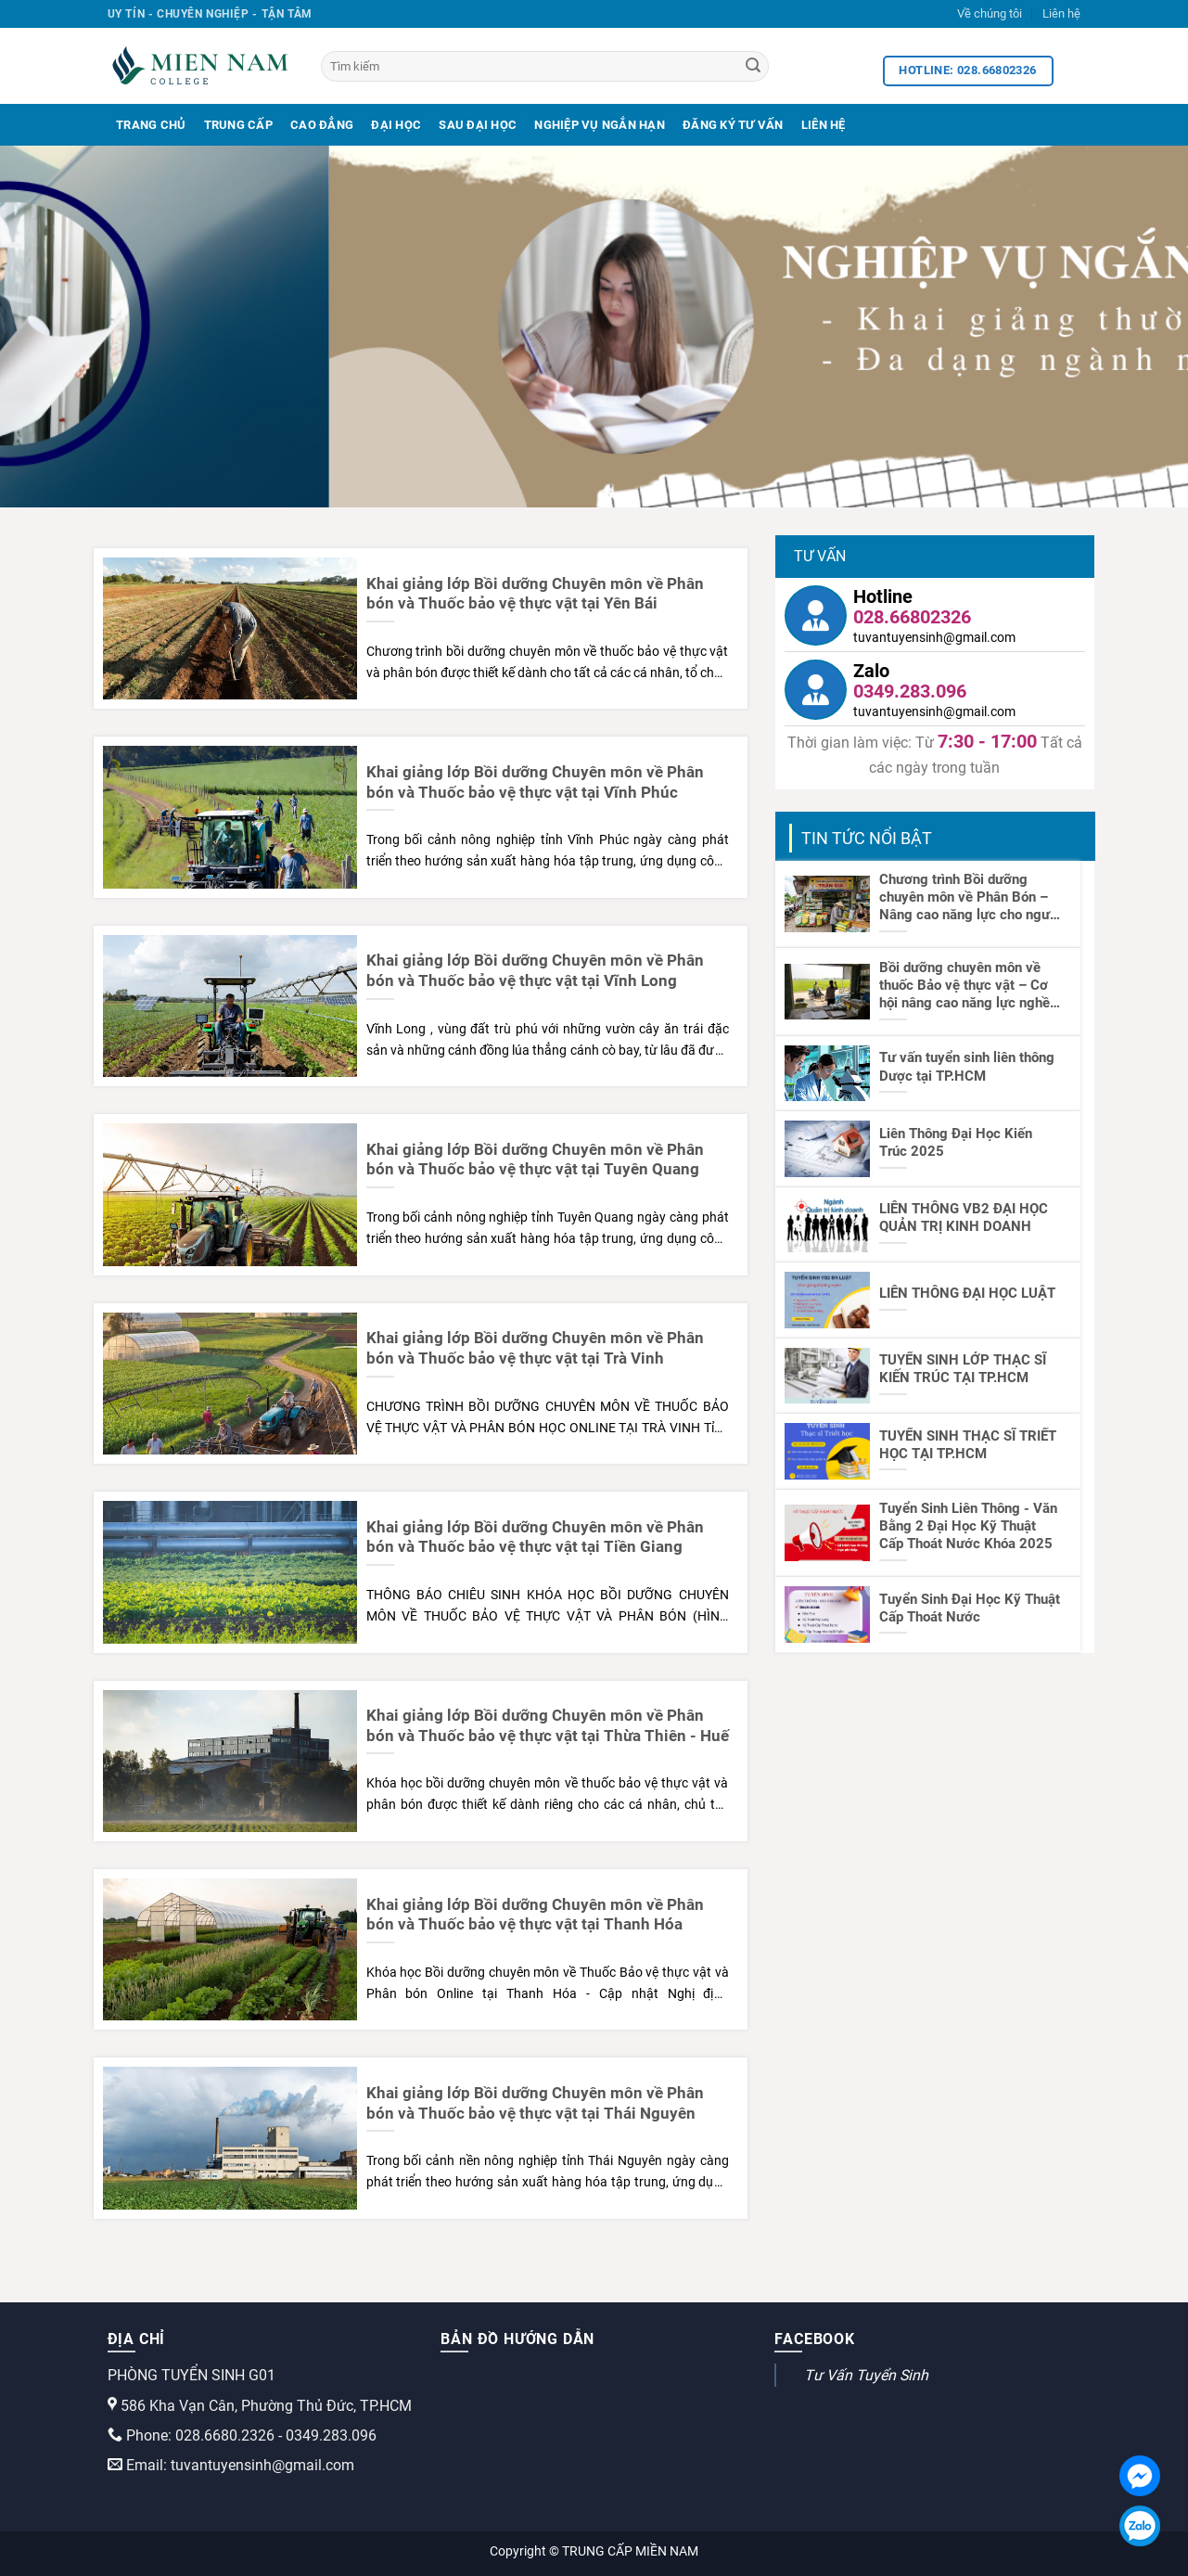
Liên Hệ (823, 125)
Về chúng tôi (989, 13)
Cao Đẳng (321, 125)
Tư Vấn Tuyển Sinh (866, 2375)
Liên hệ (1061, 13)
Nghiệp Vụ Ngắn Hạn (599, 125)
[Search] (753, 67)
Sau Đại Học (478, 125)
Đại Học (396, 125)
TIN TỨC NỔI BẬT (866, 838)
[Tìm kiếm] (545, 66)
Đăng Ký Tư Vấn (733, 125)
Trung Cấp (238, 125)
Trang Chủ (150, 125)
